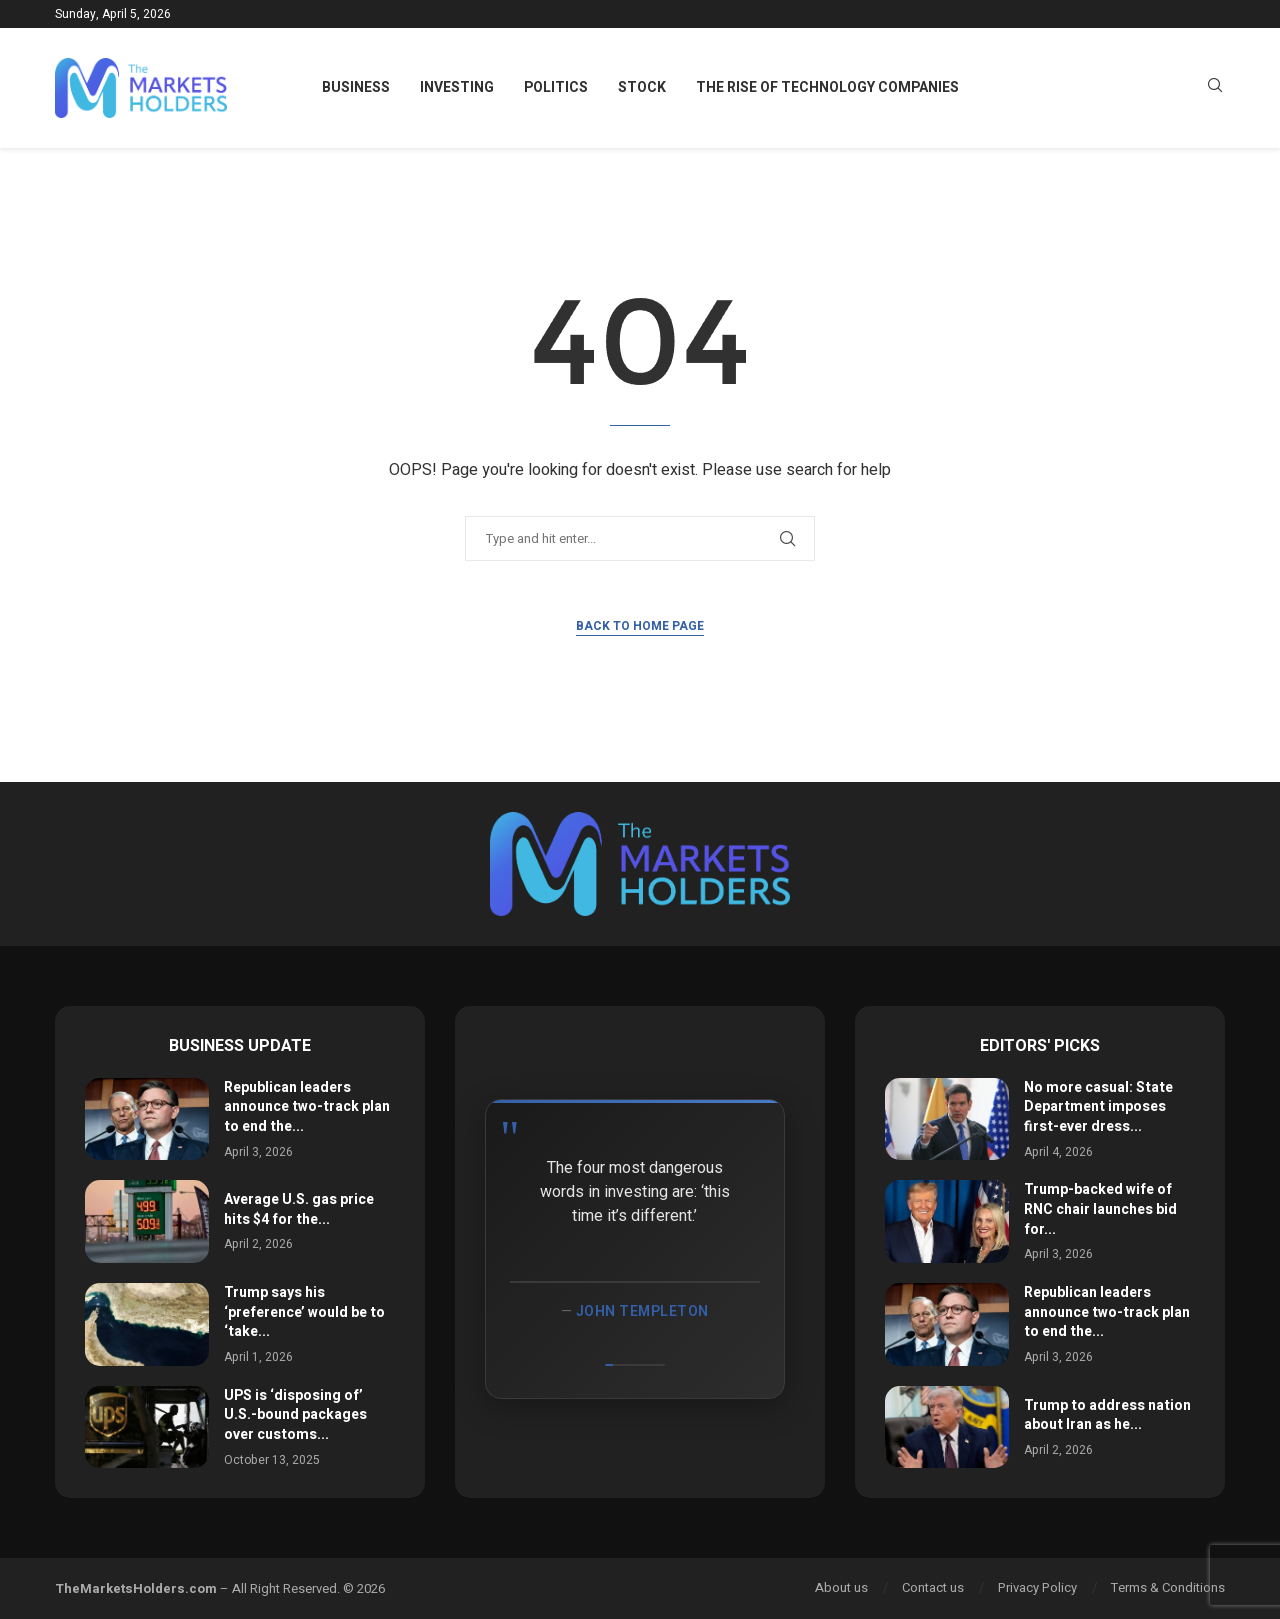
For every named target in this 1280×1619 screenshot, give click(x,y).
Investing (457, 87)
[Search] (1215, 88)
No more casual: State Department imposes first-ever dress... (1098, 1107)
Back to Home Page (640, 626)
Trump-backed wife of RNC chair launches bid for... (1100, 1209)
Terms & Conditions (1168, 1587)
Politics (556, 87)
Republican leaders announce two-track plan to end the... (307, 1107)
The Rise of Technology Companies (827, 87)
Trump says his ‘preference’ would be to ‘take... (304, 1312)
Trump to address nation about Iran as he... (1107, 1415)
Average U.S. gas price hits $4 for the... (299, 1209)
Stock (642, 87)
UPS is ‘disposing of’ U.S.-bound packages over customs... (295, 1415)
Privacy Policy (1037, 1587)
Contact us (933, 1587)
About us (841, 1587)
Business (356, 87)
